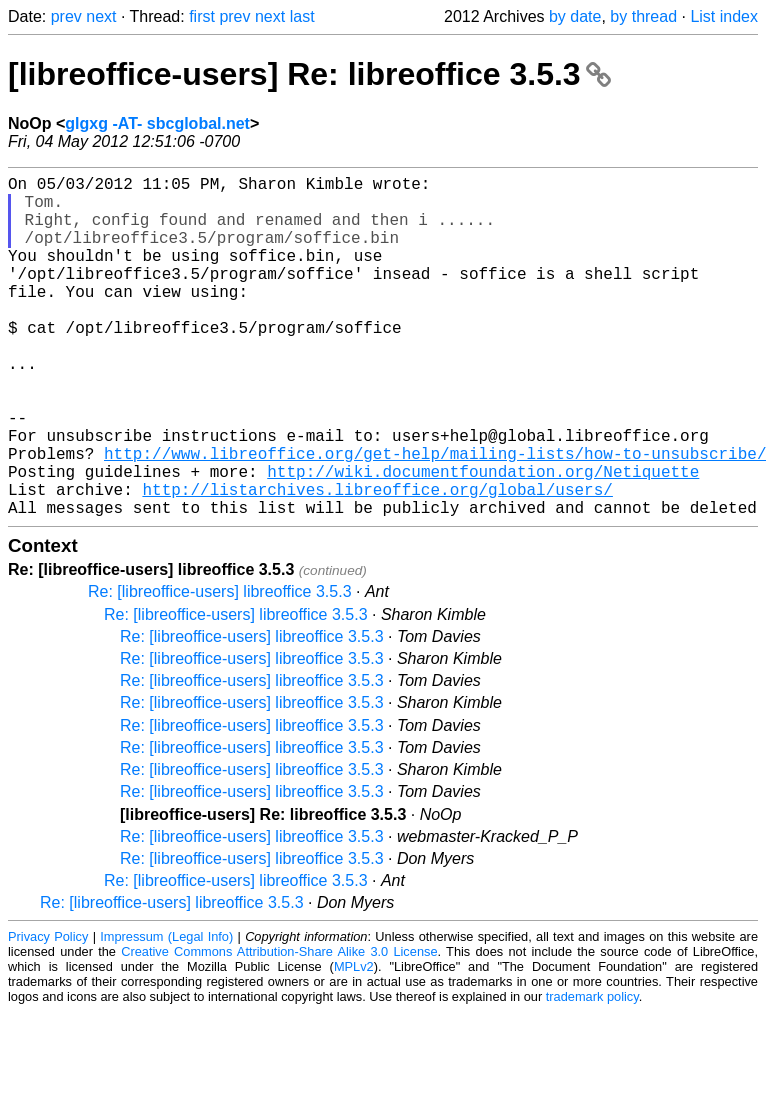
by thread (643, 16)
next (101, 16)
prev (66, 16)
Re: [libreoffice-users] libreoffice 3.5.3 (220, 667)
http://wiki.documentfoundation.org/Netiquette (483, 539)
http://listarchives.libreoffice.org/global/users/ (377, 561)
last (302, 16)
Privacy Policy (48, 1012)
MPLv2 (354, 1042)
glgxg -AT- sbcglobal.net (157, 123)
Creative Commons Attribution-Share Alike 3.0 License (279, 1027)
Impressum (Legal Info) (166, 1012)
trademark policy (592, 1072)
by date (575, 16)
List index (724, 16)
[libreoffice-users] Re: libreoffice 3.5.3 (309, 74)
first (202, 16)
